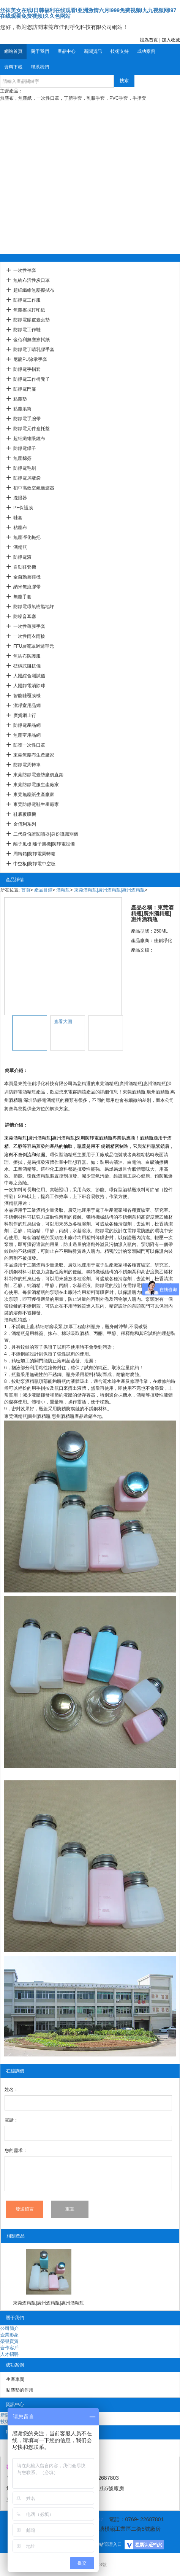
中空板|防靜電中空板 (34, 863)
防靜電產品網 (27, 725)
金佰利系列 (24, 824)
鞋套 (17, 517)
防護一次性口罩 (29, 745)
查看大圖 (63, 1021)
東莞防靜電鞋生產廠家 (36, 804)
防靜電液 (22, 557)
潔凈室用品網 (27, 705)
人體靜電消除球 (29, 685)
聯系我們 (40, 67)
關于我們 (40, 51)
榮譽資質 (9, 2341)
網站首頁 (13, 51)
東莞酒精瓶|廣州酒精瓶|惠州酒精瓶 (109, 890)
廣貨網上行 (24, 715)
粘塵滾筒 (22, 409)
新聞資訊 (93, 51)
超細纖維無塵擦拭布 (33, 290)
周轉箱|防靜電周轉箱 (34, 854)
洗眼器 (20, 498)
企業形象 (9, 2335)
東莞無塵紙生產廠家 (33, 794)
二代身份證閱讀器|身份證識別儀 (45, 834)
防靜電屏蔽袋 (27, 478)
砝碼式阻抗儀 (27, 666)
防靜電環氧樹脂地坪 (33, 606)
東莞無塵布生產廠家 (33, 755)
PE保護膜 (23, 507)
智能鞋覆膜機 (27, 695)
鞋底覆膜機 (24, 814)
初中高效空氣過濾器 (33, 488)
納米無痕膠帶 (27, 587)
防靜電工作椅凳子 (31, 379)
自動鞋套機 (24, 567)
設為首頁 (149, 40)
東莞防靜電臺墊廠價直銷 (38, 774)
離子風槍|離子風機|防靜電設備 (44, 844)
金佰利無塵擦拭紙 (31, 339)
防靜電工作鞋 (27, 329)
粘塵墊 (20, 399)
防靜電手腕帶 (27, 418)
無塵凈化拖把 (27, 537)
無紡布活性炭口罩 (31, 280)
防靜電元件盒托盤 (31, 428)
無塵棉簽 (22, 458)
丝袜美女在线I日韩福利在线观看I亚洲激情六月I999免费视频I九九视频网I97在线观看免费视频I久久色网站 (88, 13)
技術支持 (120, 51)
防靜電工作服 (27, 300)
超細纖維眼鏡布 (29, 438)
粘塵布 (20, 527)
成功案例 (146, 51)
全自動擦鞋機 (27, 577)
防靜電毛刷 (24, 468)
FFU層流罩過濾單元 (33, 646)
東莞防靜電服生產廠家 (36, 784)
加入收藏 (171, 40)
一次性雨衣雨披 (29, 636)
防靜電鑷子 (24, 448)
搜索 (124, 80)
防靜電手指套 (27, 369)
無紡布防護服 (27, 656)
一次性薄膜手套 (29, 626)
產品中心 (66, 51)
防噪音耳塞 (24, 616)
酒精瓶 (20, 547)
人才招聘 (9, 2354)
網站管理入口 (108, 2544)
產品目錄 (43, 890)
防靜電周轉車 (27, 765)
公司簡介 (9, 2328)
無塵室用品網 (27, 735)
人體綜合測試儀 (29, 676)
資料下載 (13, 67)
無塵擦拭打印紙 (29, 310)
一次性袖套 (24, 270)
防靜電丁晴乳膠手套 (33, 349)
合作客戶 (9, 2347)
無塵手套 (22, 596)
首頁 (25, 890)
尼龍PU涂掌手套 (30, 359)
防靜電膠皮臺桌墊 (31, 320)
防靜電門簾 (24, 389)
